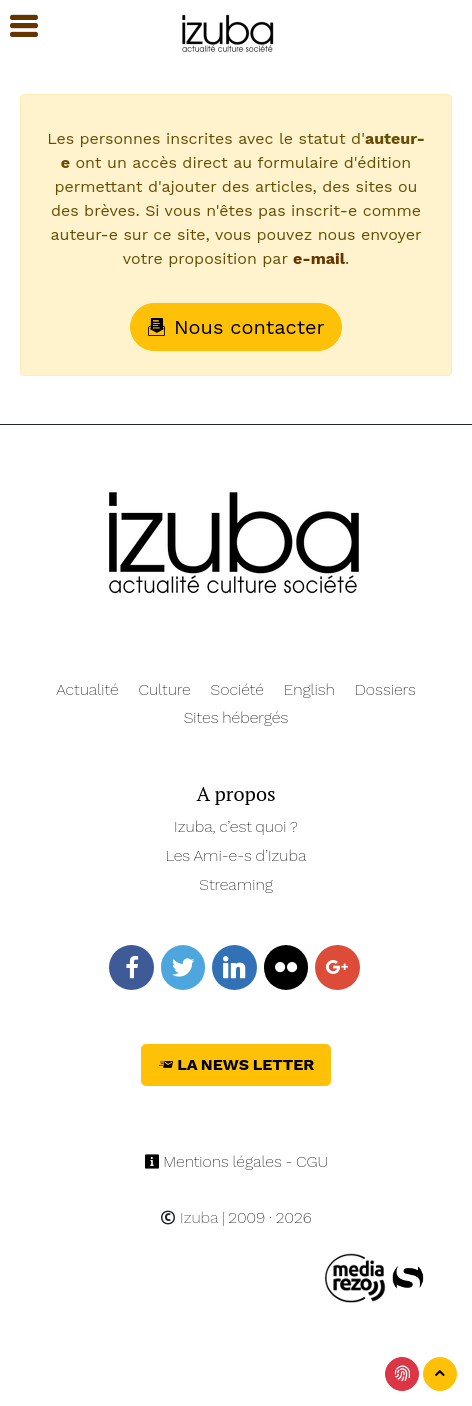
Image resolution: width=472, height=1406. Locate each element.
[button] (15, 26)
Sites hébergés (236, 717)
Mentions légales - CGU (236, 1161)
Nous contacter (235, 327)
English (309, 689)
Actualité (87, 689)
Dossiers (385, 689)
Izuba (189, 1217)
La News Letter (236, 1064)
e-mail (319, 258)
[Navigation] (228, 30)
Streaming (236, 884)
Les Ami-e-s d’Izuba (236, 855)
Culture (165, 689)
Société (237, 689)
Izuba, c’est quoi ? (236, 826)
